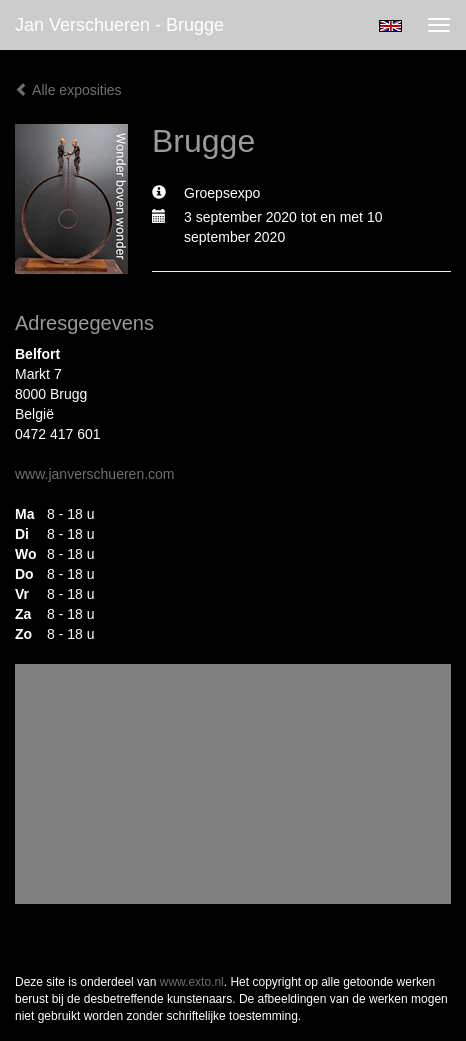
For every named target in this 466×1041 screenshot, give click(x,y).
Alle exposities (68, 90)
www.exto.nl (192, 982)
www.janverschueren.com (95, 474)
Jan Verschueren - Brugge (119, 25)
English (390, 26)
